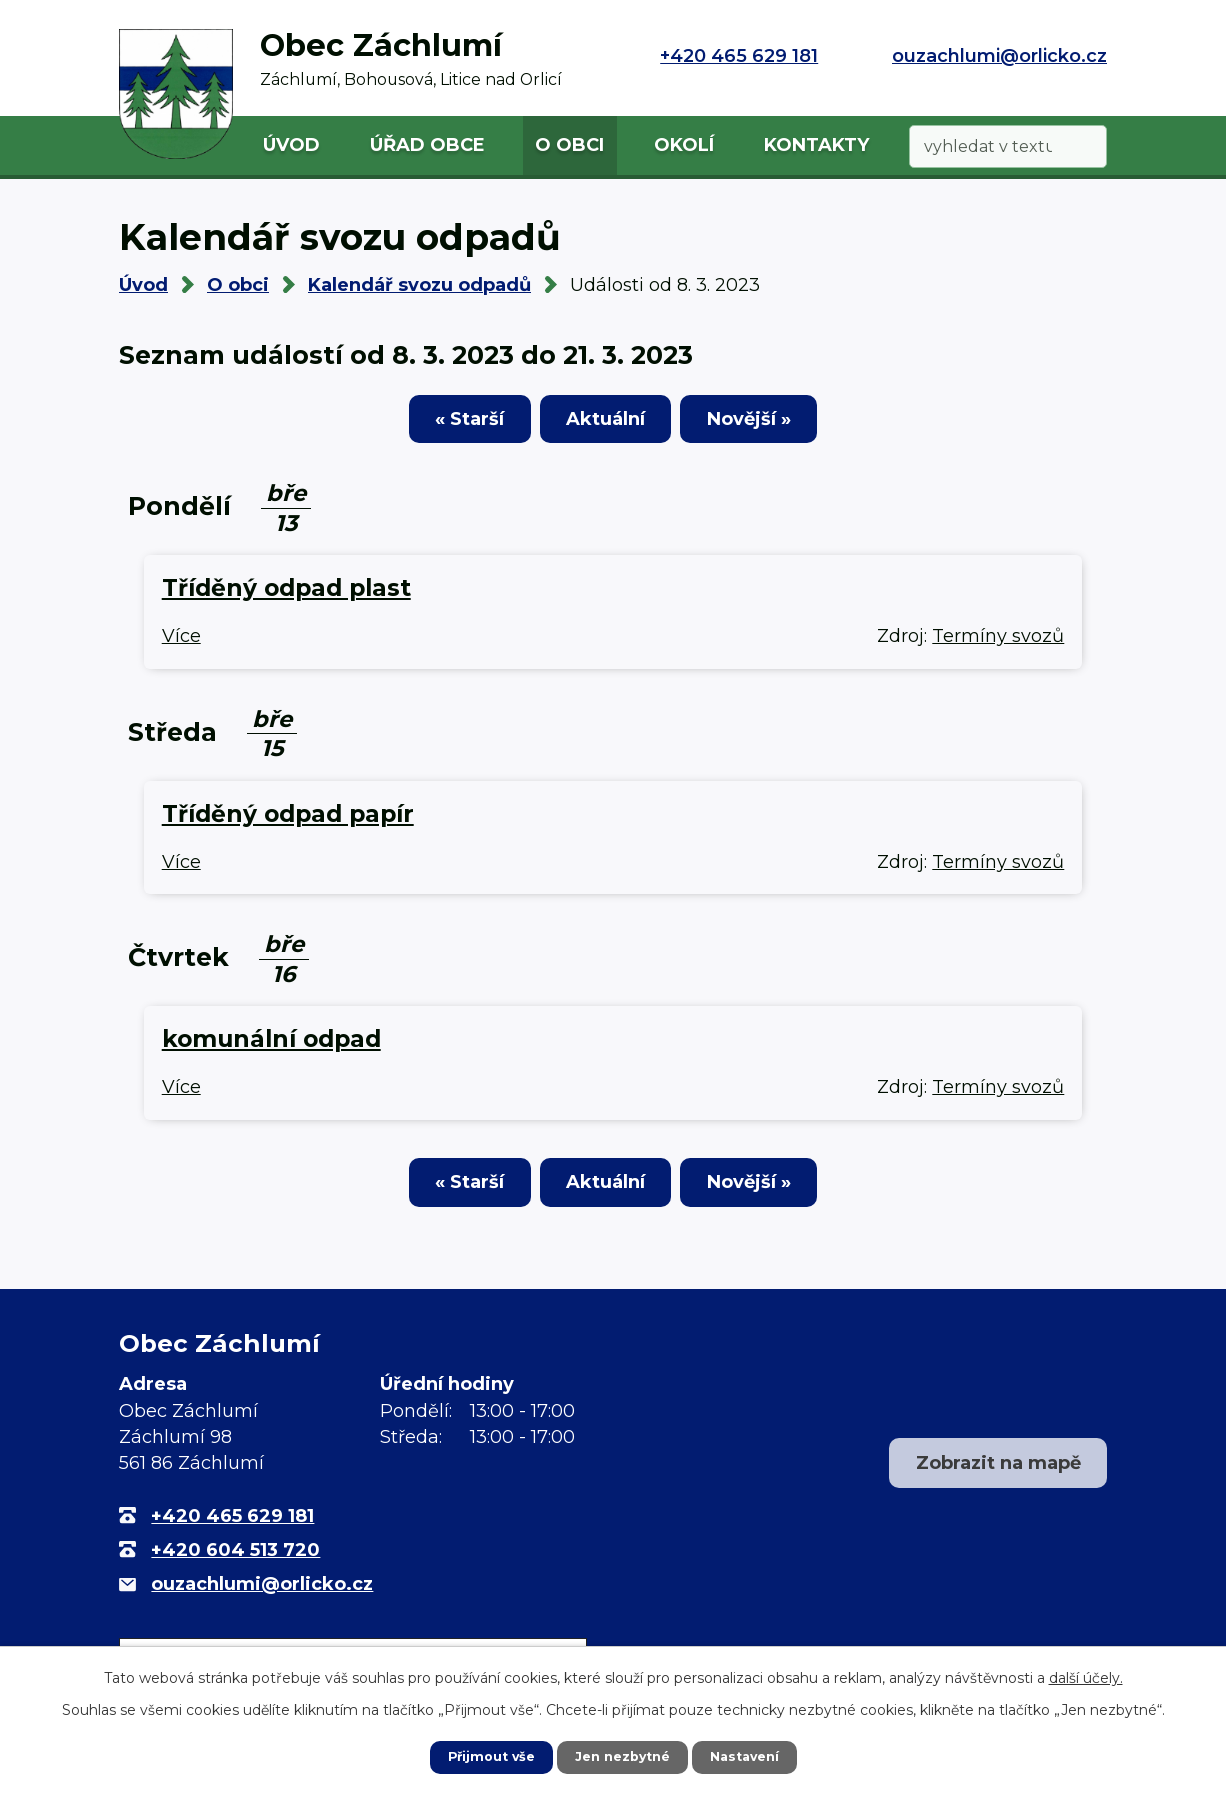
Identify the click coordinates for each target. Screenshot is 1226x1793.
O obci (569, 145)
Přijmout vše (483, 1756)
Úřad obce (427, 145)
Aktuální (605, 425)
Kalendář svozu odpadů (419, 285)
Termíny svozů (998, 643)
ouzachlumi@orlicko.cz (999, 56)
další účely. (1086, 1676)
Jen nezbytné (622, 1756)
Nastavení (753, 1756)
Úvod (291, 145)
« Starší (436, 425)
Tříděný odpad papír (288, 820)
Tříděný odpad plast (286, 594)
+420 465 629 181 (739, 56)
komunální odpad (271, 1045)
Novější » (782, 425)
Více (181, 643)
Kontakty (816, 145)
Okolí (684, 145)
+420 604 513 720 (235, 1564)
